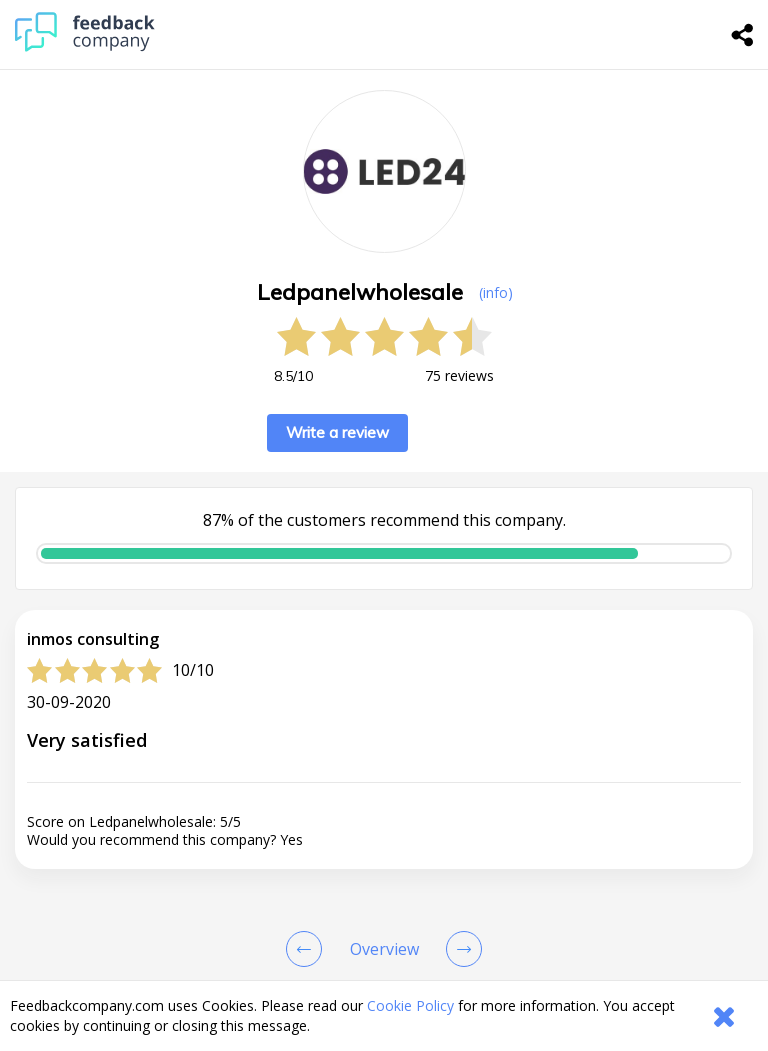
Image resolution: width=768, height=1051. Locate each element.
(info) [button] (496, 292)
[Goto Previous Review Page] (308, 949)
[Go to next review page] (460, 949)
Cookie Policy (410, 1005)
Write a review (337, 432)
